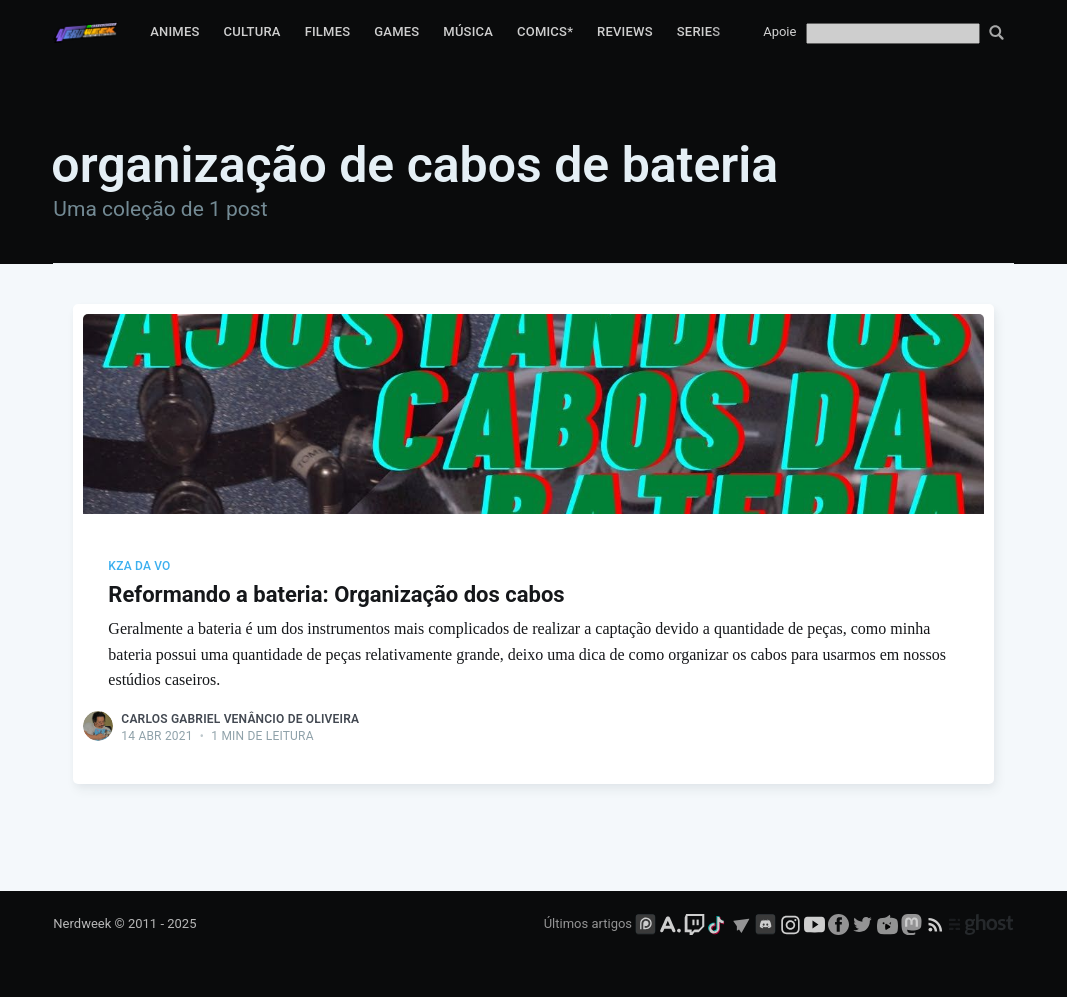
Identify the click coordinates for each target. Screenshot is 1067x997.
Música (468, 31)
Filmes (328, 31)
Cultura (252, 31)
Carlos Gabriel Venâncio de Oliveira (240, 719)
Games (396, 31)
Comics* (545, 31)
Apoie (779, 31)
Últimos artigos (588, 923)
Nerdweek (82, 923)
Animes (174, 31)
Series (699, 31)
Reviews (625, 31)
